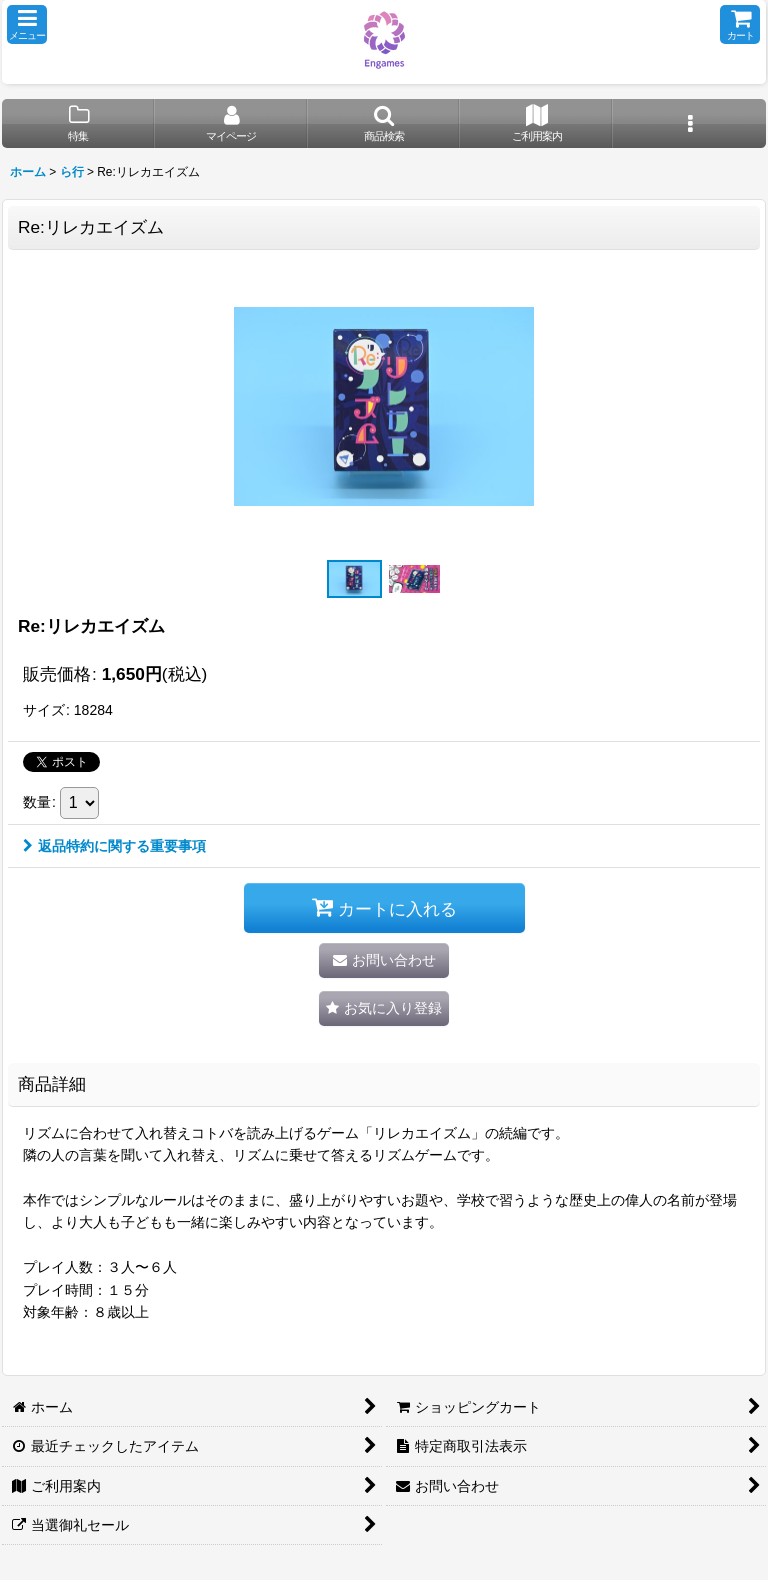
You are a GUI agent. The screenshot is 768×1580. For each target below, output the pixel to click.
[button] (27, 24)
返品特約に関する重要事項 (114, 846)
